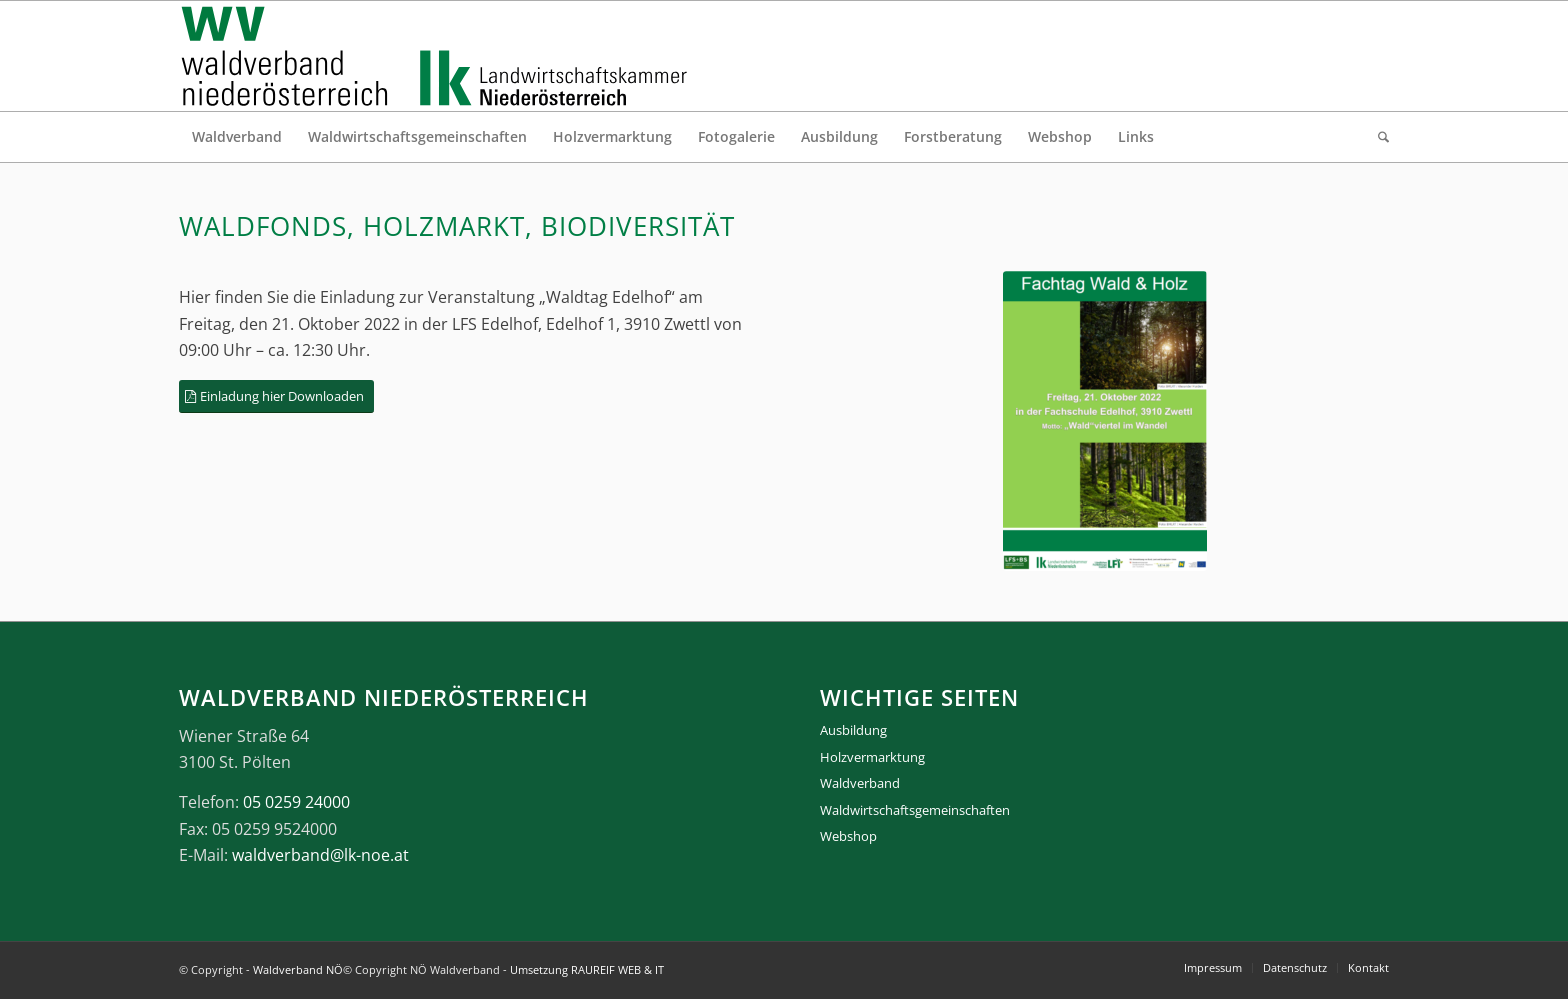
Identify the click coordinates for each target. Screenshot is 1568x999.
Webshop (848, 836)
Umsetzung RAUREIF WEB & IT (587, 969)
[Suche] (1377, 137)
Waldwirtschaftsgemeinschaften (915, 810)
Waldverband (860, 783)
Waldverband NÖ (298, 969)
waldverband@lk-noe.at (320, 855)
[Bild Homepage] (1105, 421)
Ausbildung (853, 730)
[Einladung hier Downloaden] (276, 396)
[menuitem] (237, 137)
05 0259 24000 (296, 802)
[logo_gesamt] (438, 56)
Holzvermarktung (872, 757)
